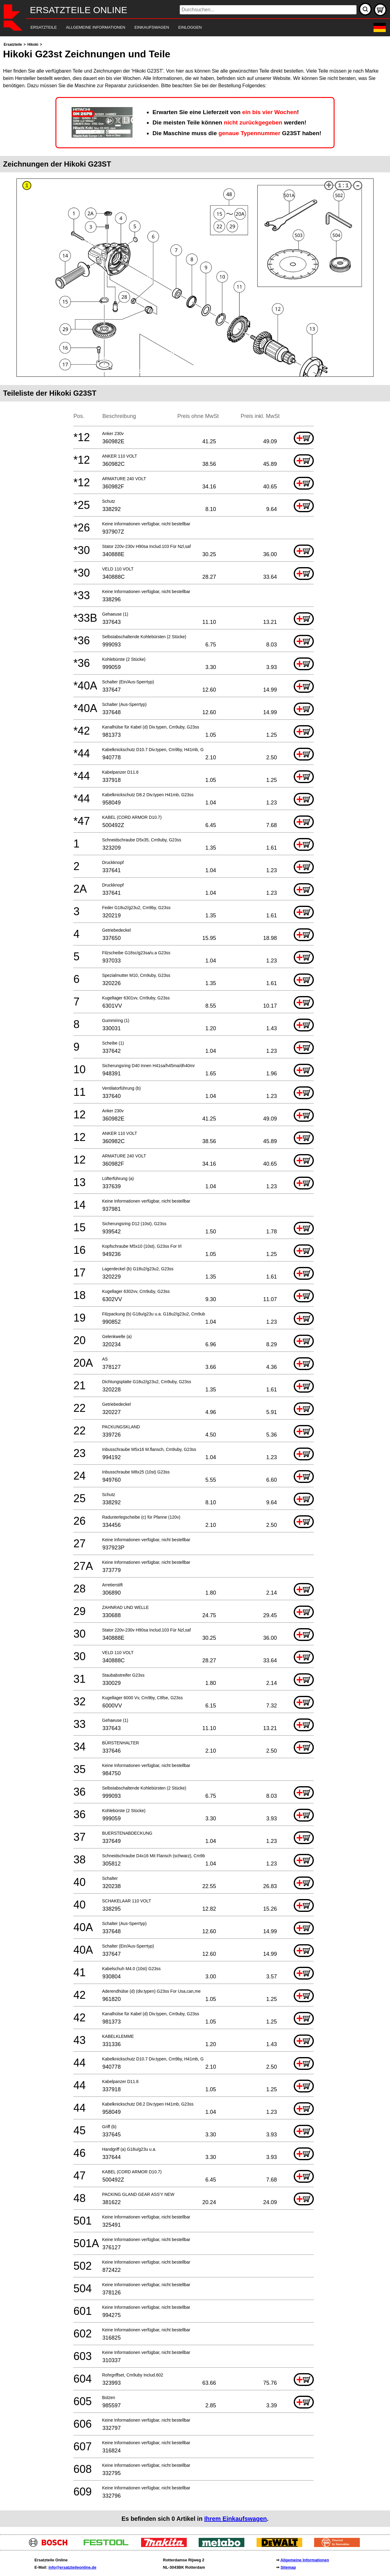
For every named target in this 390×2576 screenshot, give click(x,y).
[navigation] (186, 27)
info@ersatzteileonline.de (72, 2567)
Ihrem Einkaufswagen (235, 2518)
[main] (195, 1284)
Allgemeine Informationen (304, 2560)
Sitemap (288, 2567)
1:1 (343, 185)
